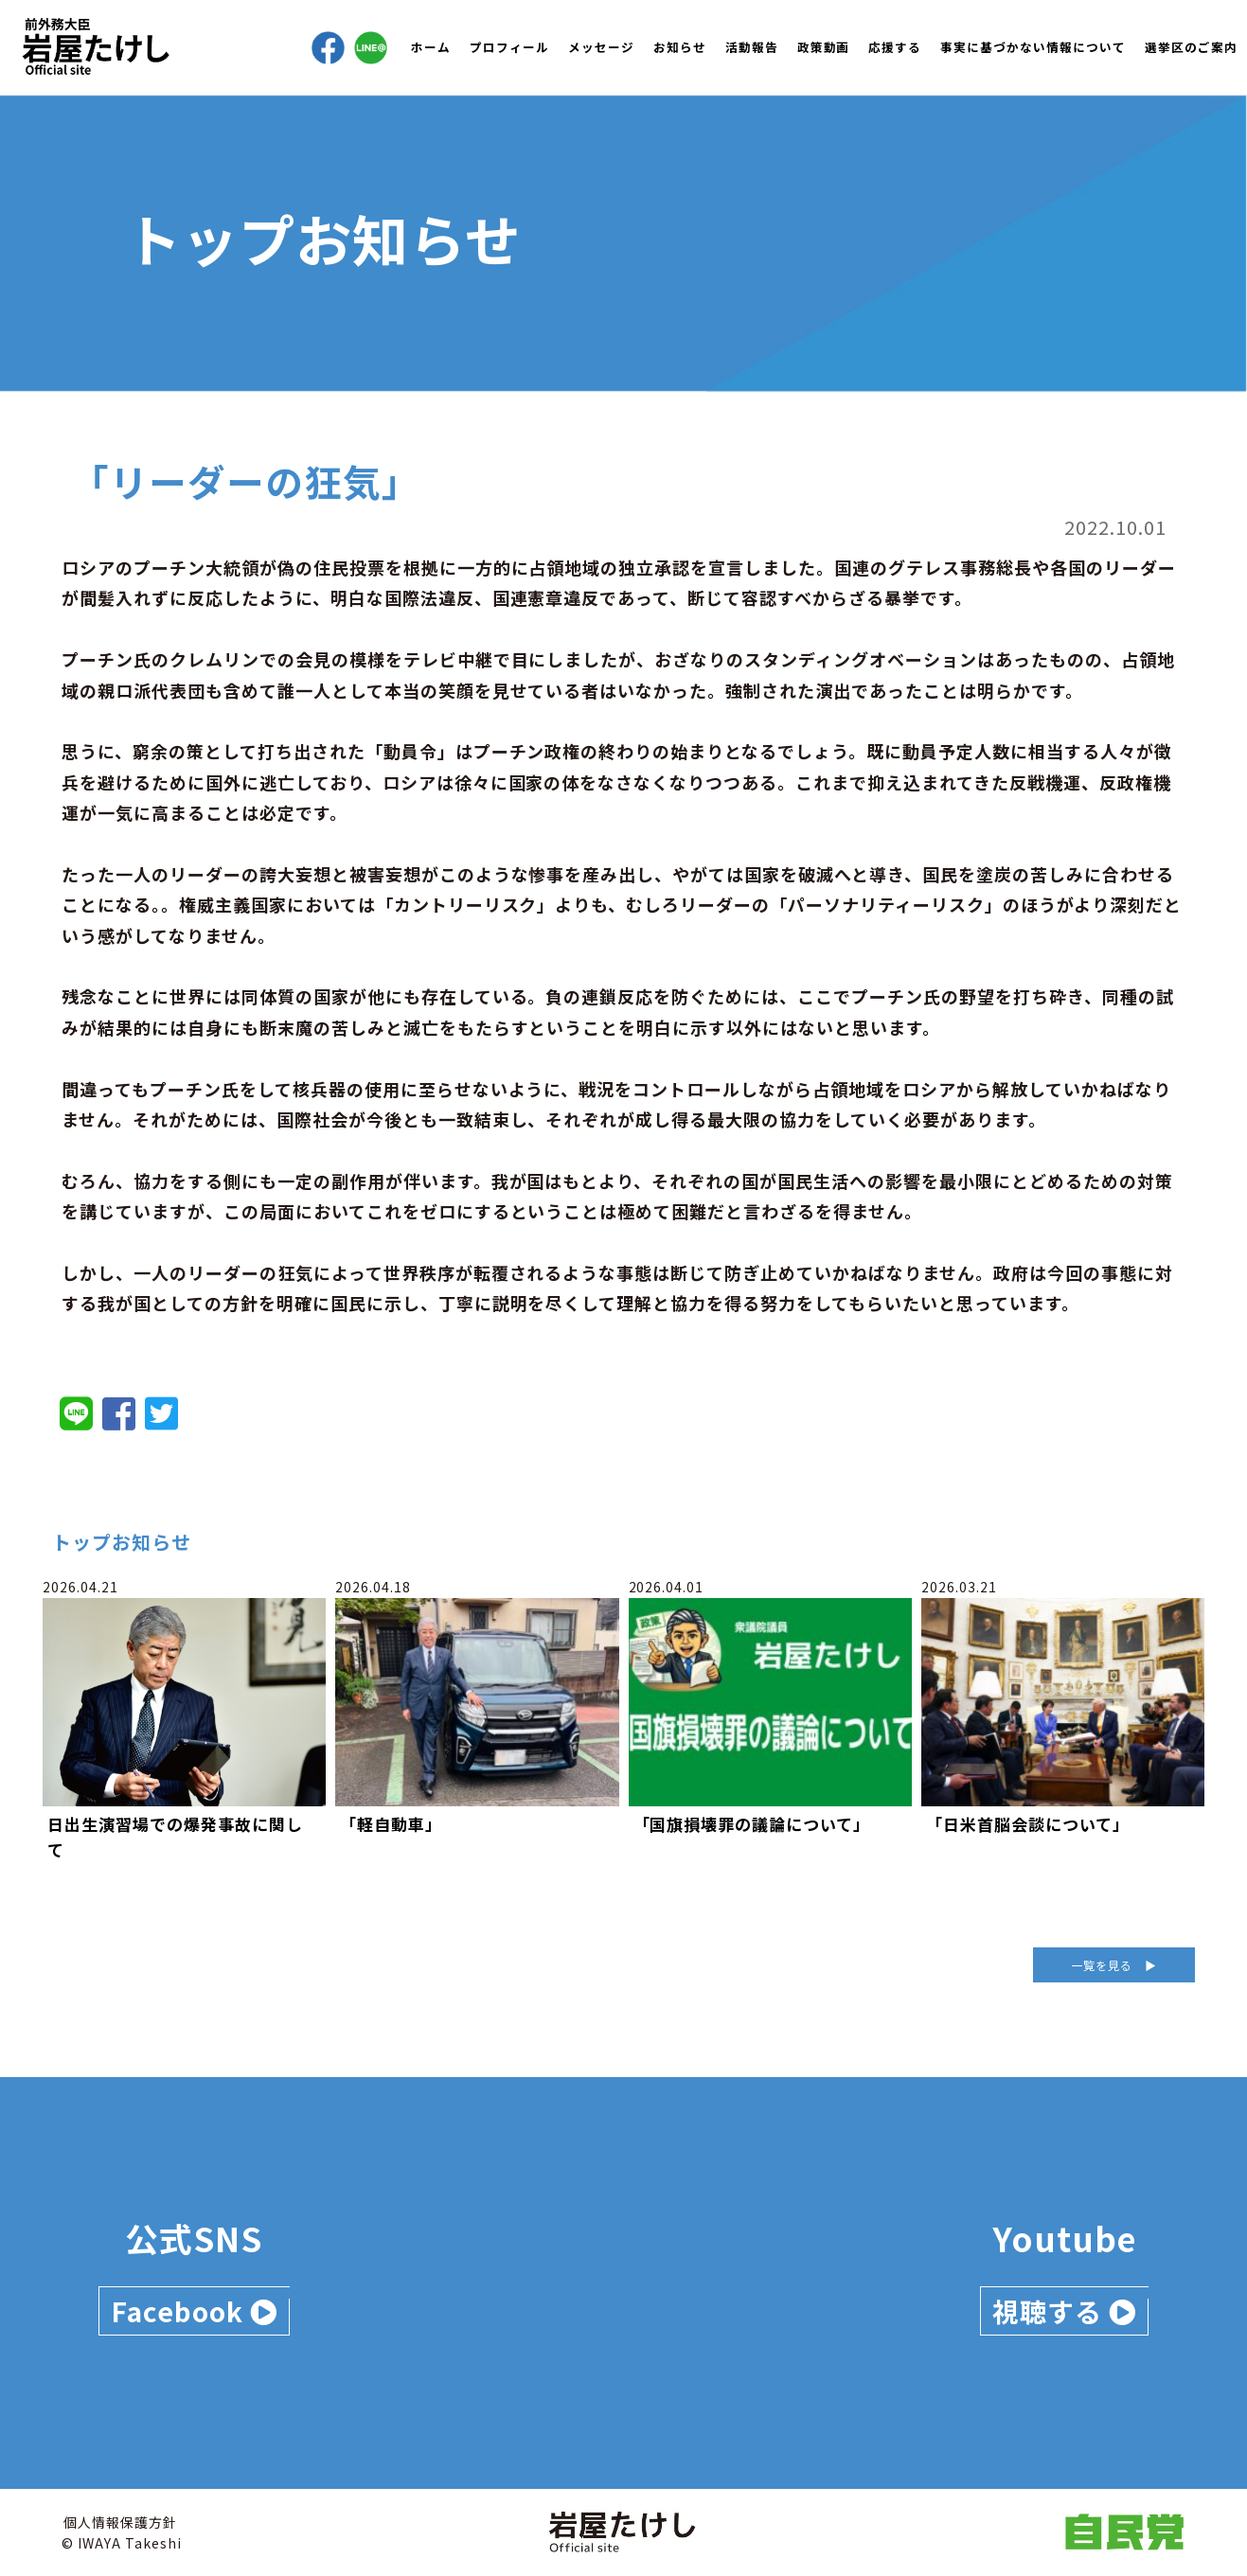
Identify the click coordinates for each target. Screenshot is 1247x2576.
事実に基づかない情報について (1033, 47)
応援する (894, 47)
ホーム (431, 47)
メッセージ (601, 47)
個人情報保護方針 (120, 2522)
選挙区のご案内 (1191, 47)
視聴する (1064, 2311)
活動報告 (751, 47)
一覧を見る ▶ (1114, 1965)
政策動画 (823, 47)
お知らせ (679, 47)
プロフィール (509, 47)
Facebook (194, 2311)
